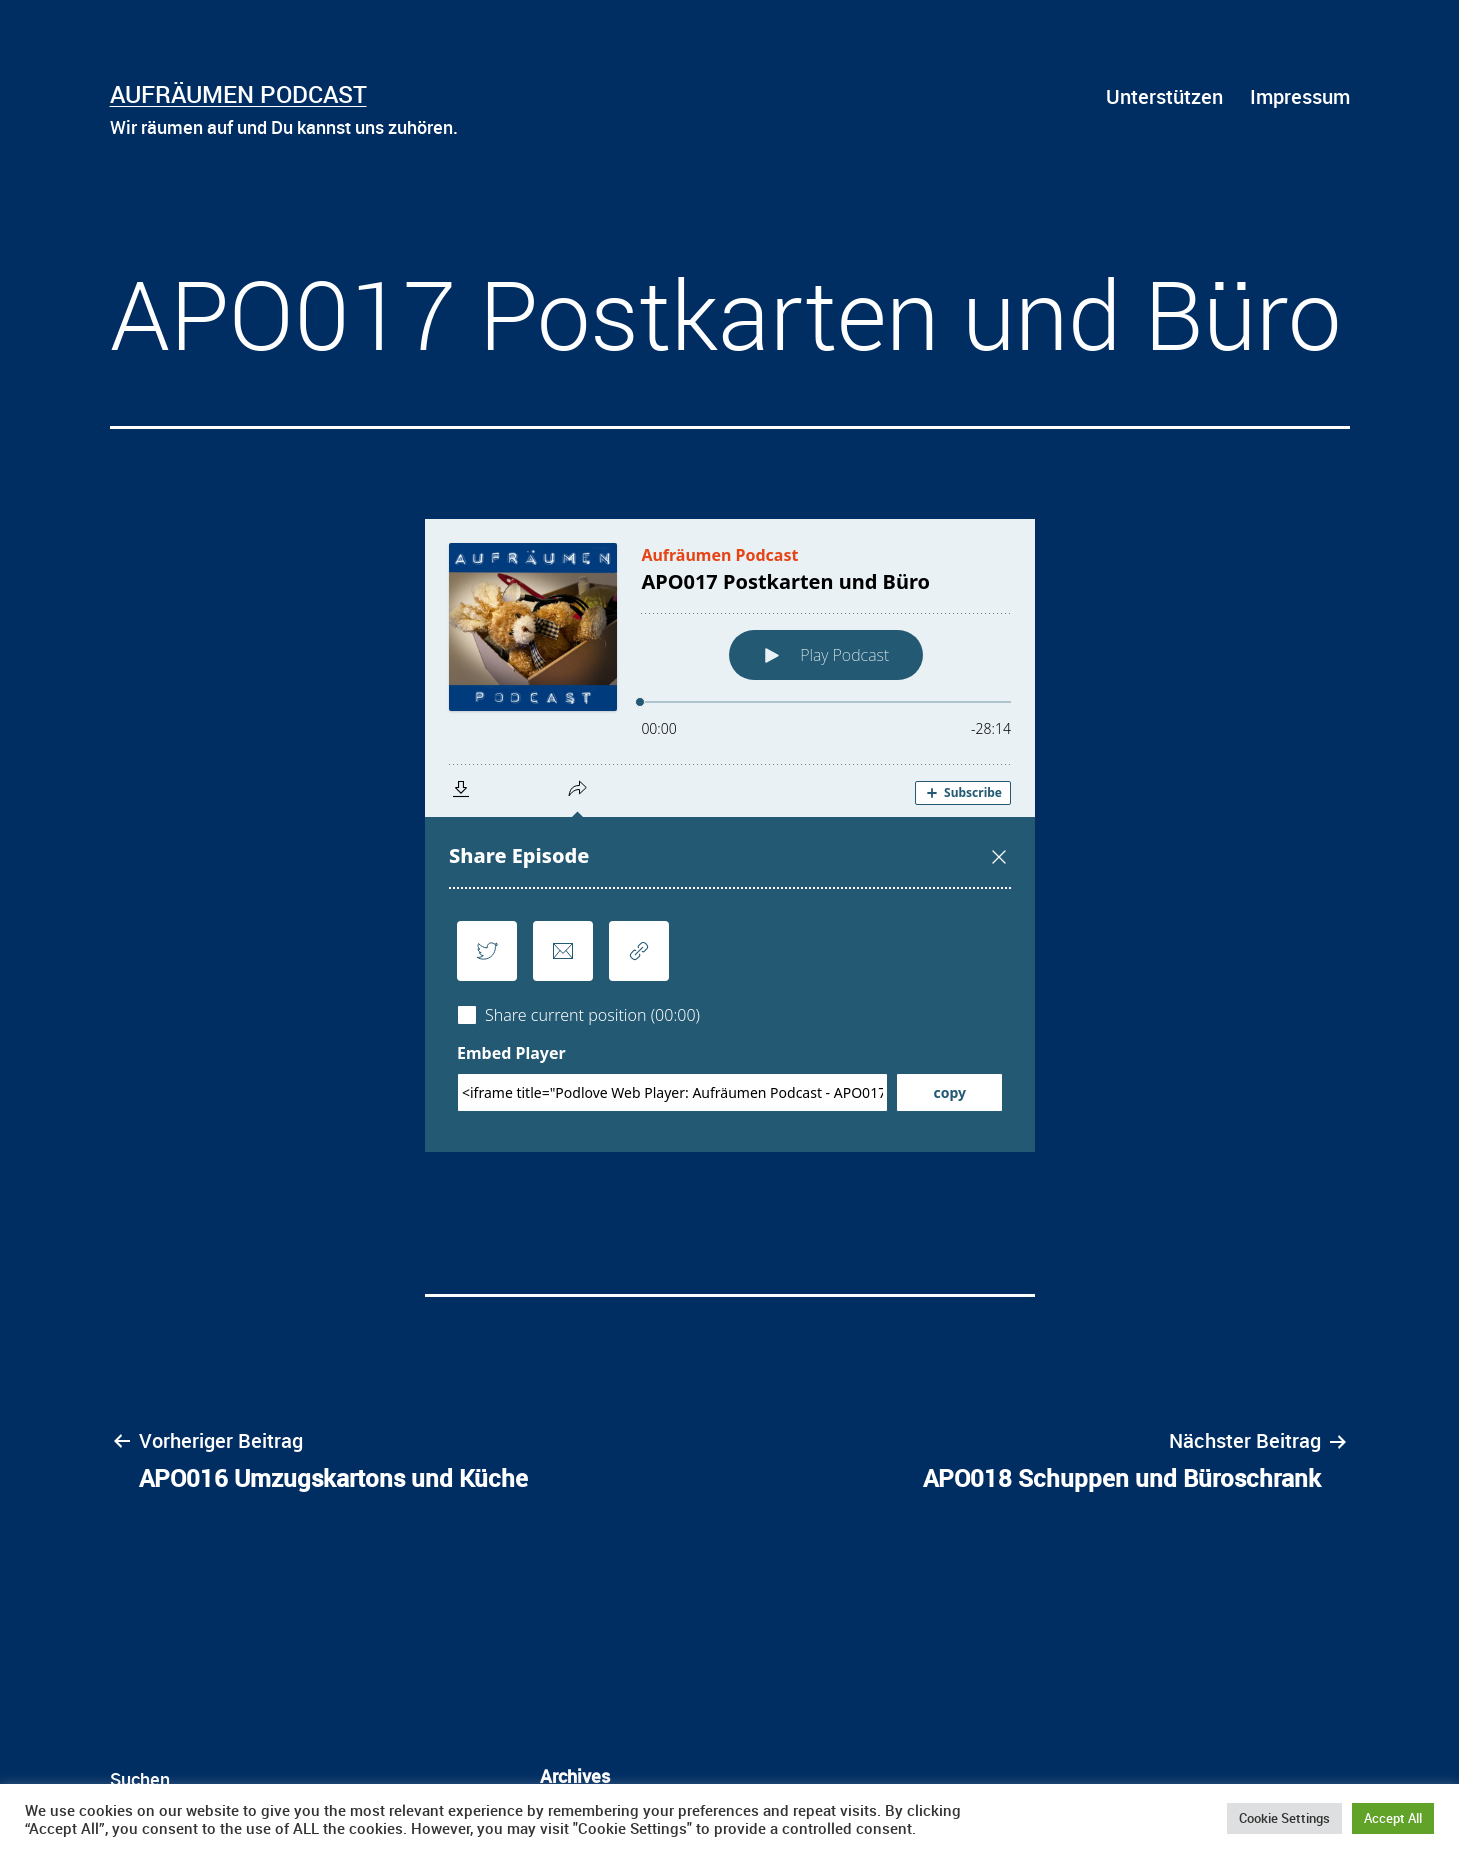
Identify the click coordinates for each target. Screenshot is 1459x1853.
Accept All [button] (1393, 1818)
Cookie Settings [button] (1284, 1818)
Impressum (1300, 96)
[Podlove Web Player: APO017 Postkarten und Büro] (730, 835)
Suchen (140, 1779)
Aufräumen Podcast (238, 94)
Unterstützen (1164, 96)
